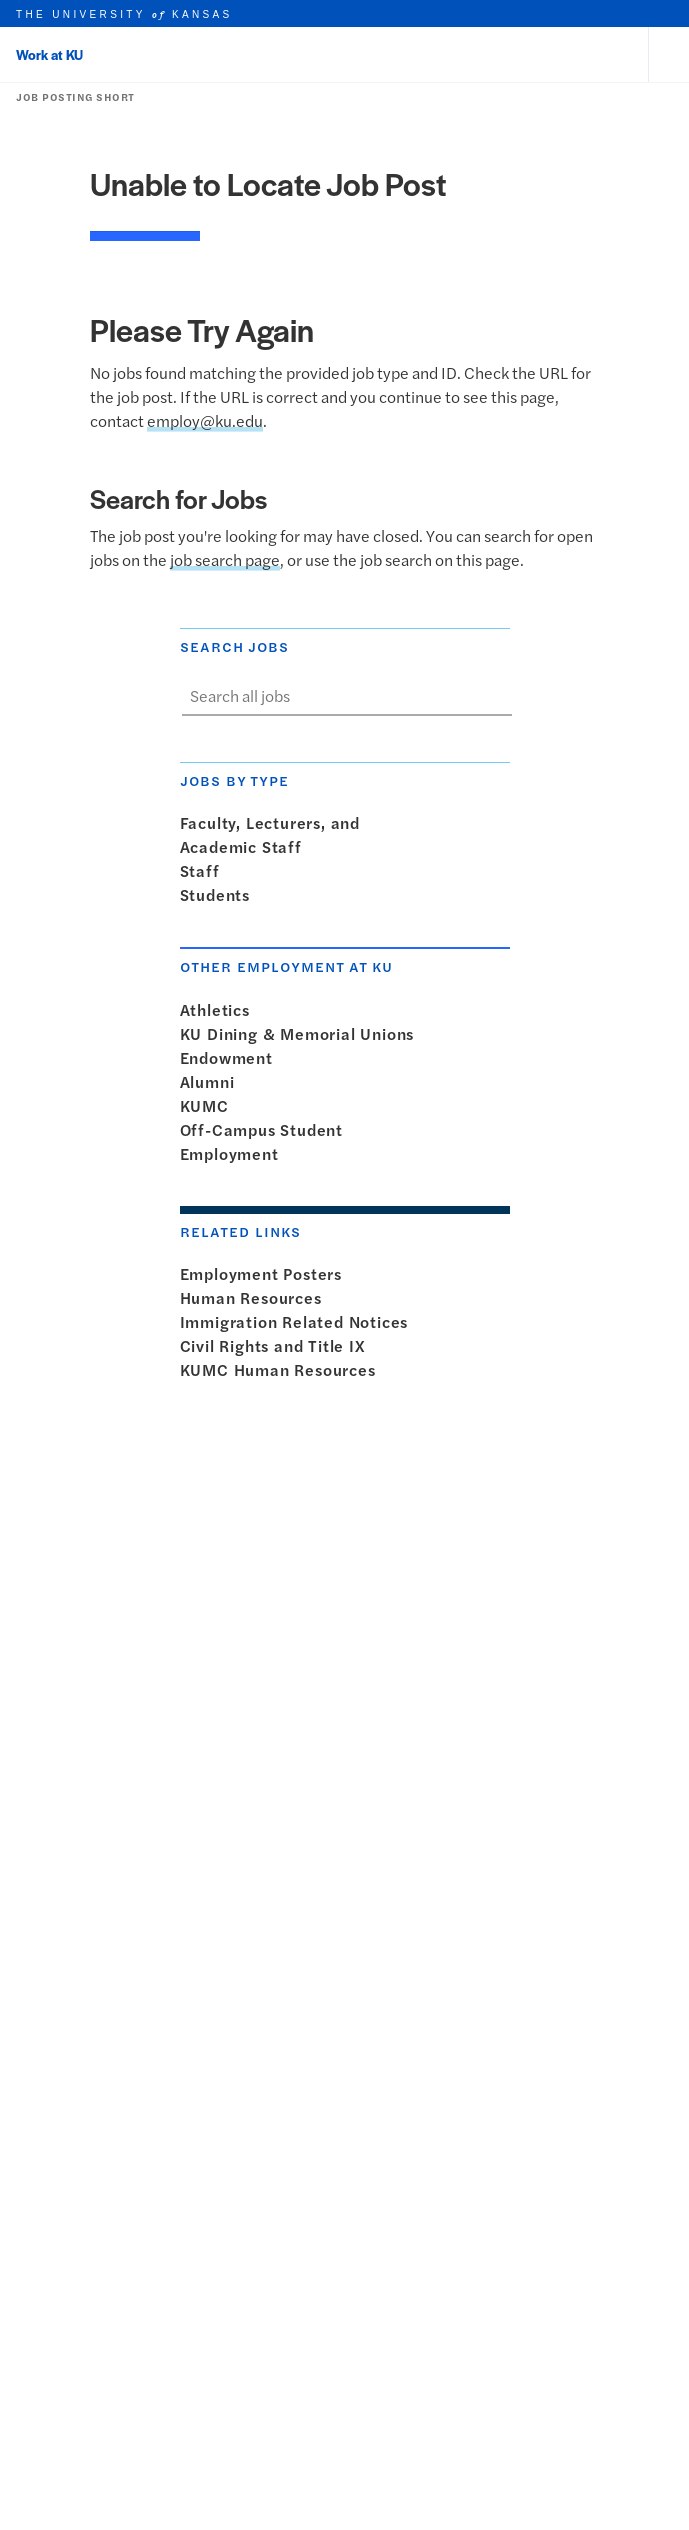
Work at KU (49, 54)
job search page (225, 559)
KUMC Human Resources (282, 1369)
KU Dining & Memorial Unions (301, 1033)
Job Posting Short (71, 97)
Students (219, 894)
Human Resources (255, 1297)
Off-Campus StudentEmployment (261, 1141)
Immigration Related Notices (298, 1321)
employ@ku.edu (205, 420)
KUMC (208, 1105)
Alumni (211, 1081)
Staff (204, 870)
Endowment (230, 1057)
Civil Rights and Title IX (277, 1345)
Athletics (219, 1009)
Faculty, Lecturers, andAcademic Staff (270, 834)
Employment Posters (265, 1273)
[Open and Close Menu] (669, 55)
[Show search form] (492, 696)
